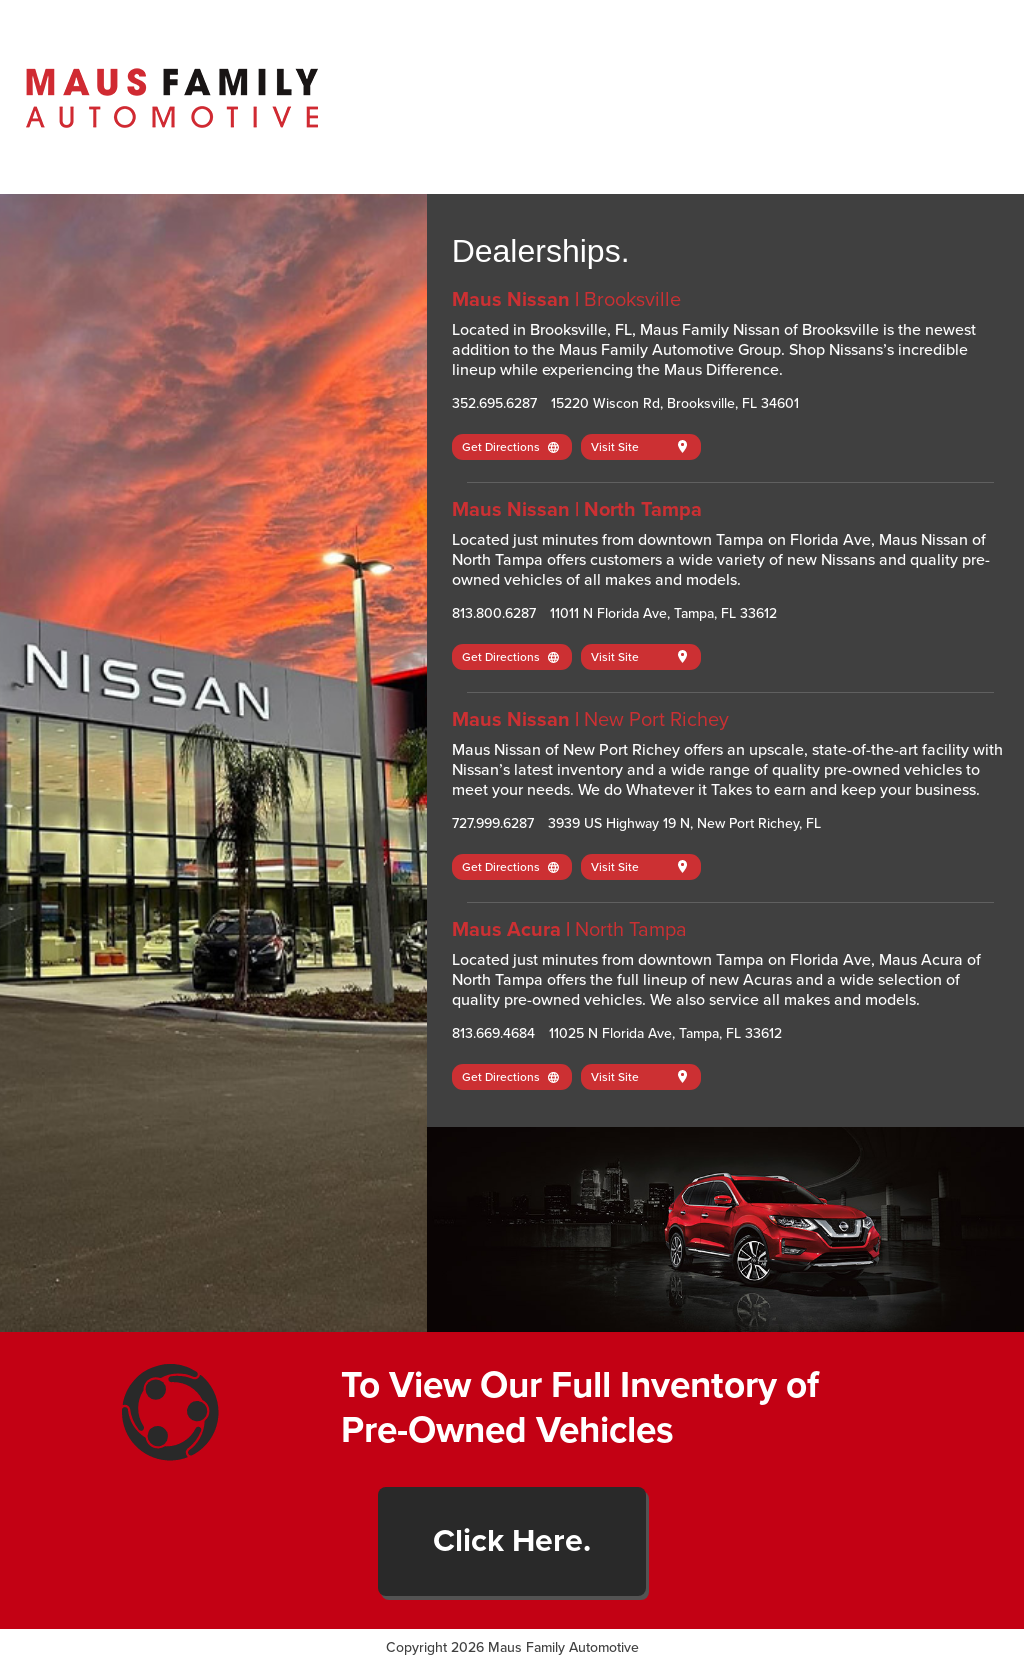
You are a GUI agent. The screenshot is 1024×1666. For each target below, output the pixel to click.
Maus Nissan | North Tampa (577, 510)
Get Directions (510, 447)
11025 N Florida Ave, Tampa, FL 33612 (665, 1033)
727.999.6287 (493, 823)
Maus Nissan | (566, 300)
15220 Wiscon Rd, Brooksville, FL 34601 (675, 403)
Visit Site (639, 447)
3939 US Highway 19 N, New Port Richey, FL (684, 823)
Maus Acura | (569, 930)
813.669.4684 (493, 1033)
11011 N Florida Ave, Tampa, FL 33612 (663, 613)
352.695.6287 (494, 403)
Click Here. (512, 1541)
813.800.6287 (494, 613)
